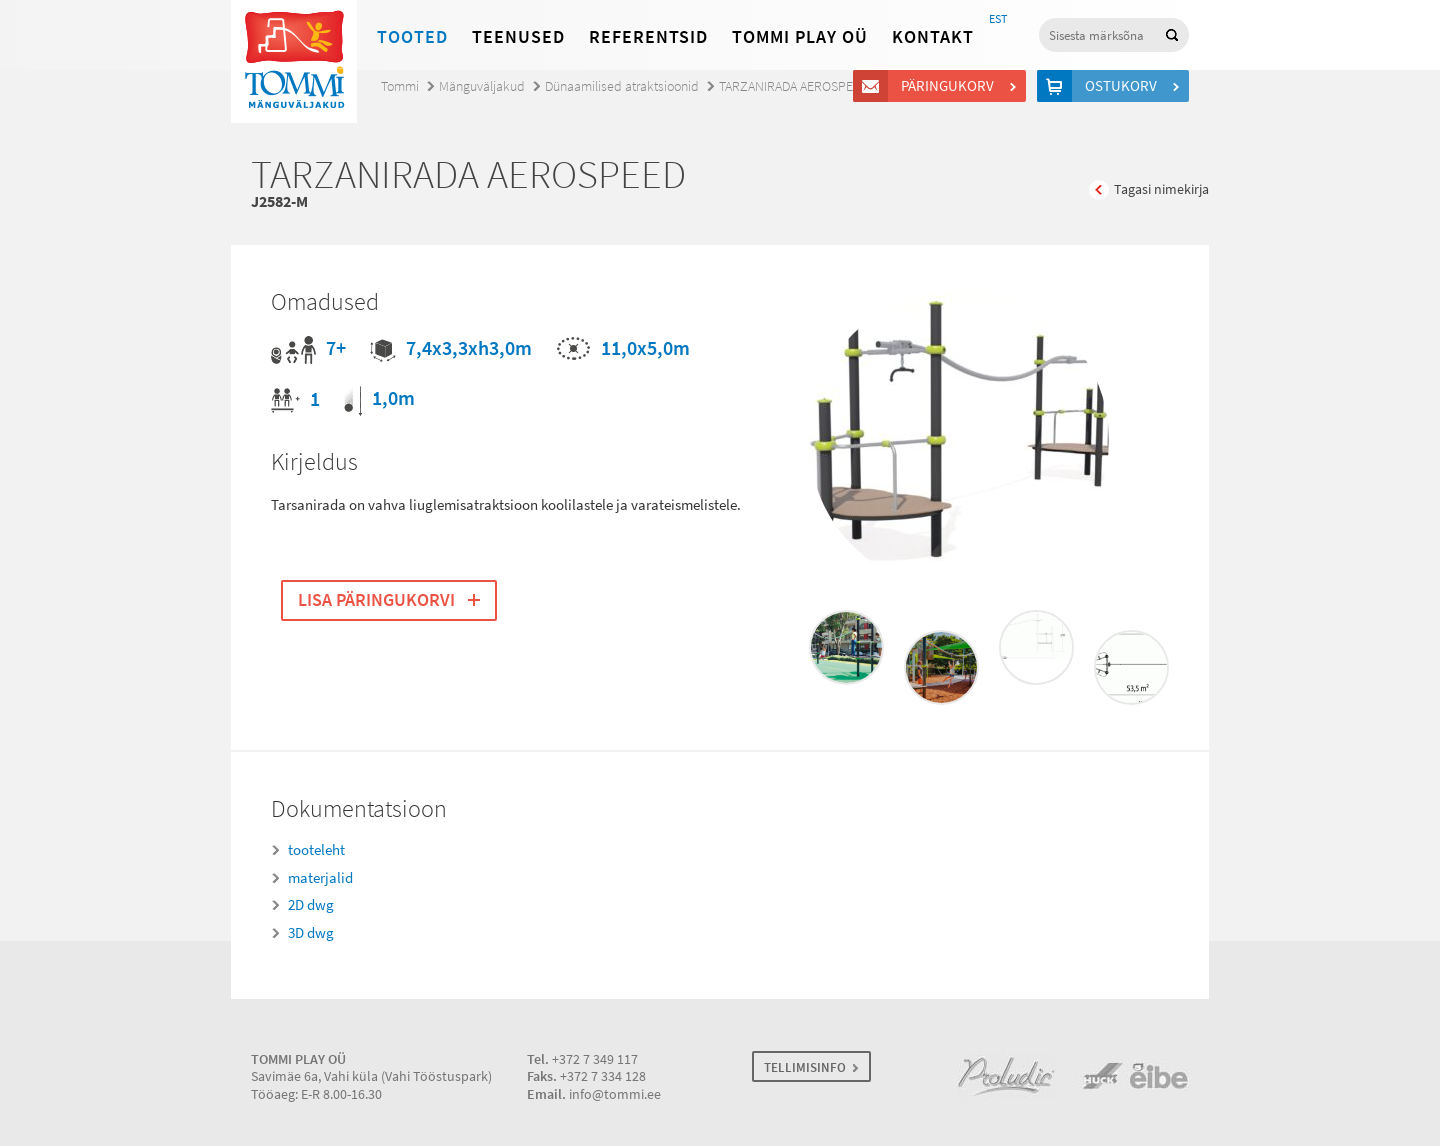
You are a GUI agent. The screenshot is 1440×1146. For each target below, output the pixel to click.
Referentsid (648, 37)
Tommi (400, 86)
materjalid (320, 878)
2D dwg (311, 905)
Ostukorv (1124, 86)
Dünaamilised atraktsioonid (622, 86)
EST (998, 19)
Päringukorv (950, 86)
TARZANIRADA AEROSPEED (793, 86)
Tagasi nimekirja (1161, 189)
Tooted (412, 37)
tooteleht (316, 850)
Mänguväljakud (482, 86)
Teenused (518, 37)
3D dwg (311, 933)
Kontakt (933, 37)
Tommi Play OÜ (800, 37)
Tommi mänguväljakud (294, 61)
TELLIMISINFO (805, 1067)
